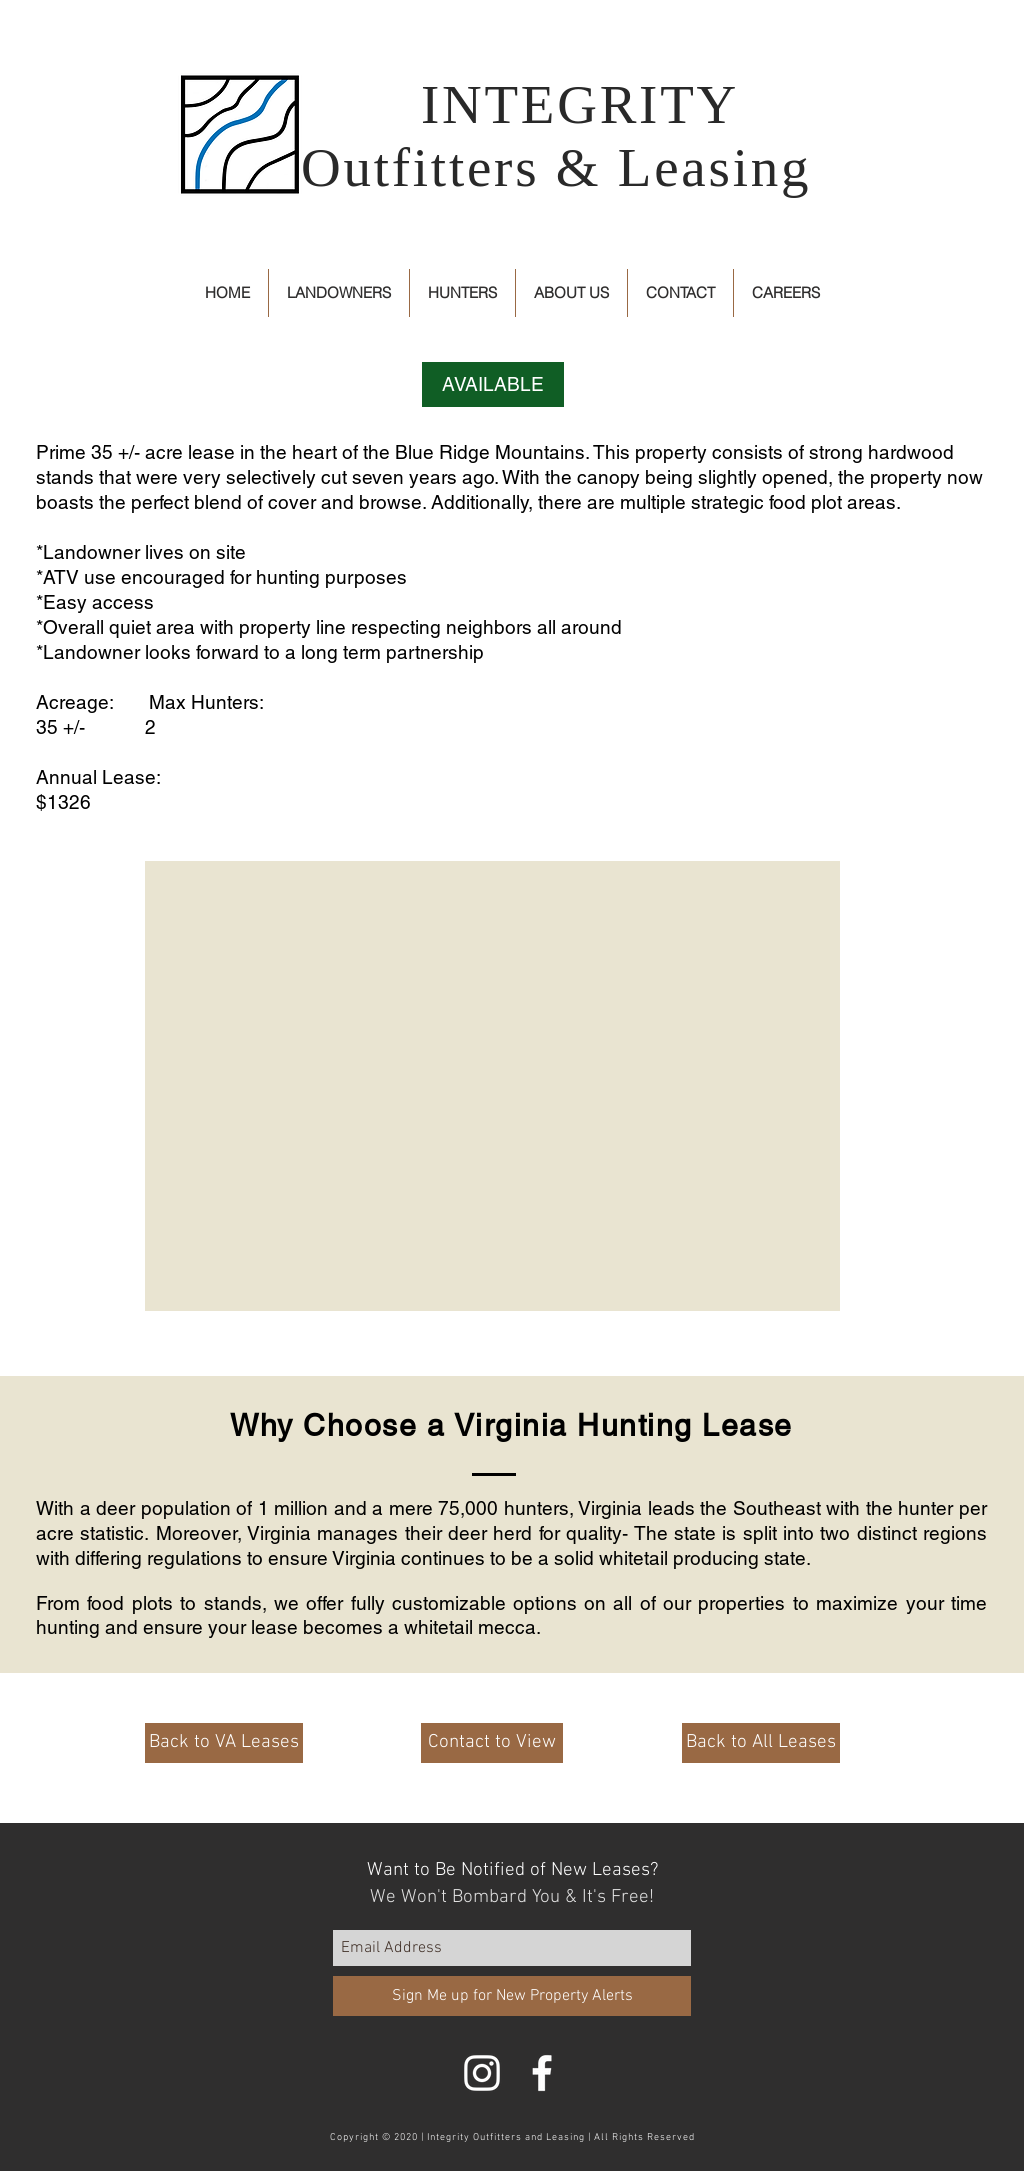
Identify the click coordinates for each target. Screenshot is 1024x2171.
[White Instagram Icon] (482, 2073)
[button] (493, 384)
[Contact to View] (492, 1743)
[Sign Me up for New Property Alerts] (512, 1996)
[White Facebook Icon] (542, 2073)
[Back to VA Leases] (224, 1743)
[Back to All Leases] (761, 1743)
